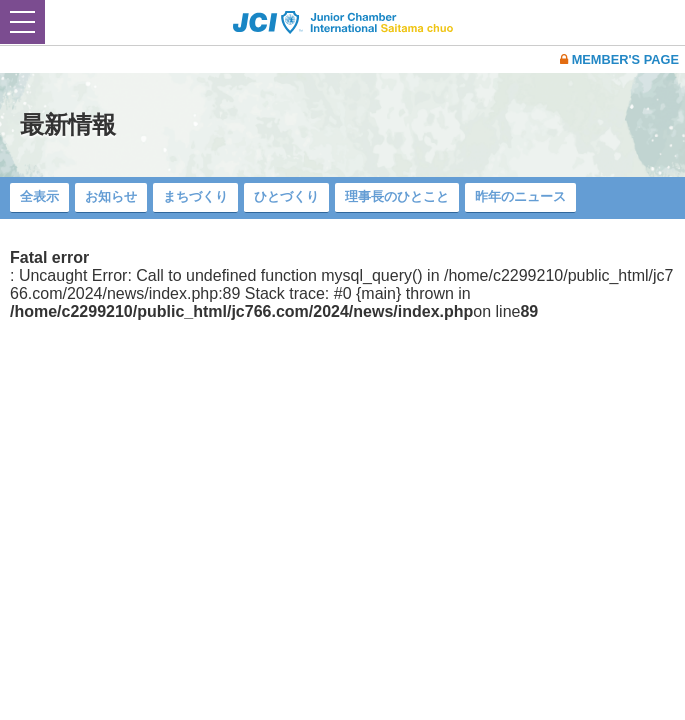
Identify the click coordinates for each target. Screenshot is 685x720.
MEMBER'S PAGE (619, 59)
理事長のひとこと (397, 196)
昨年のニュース (520, 196)
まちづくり (195, 196)
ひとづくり (286, 196)
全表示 (39, 196)
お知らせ (111, 196)
